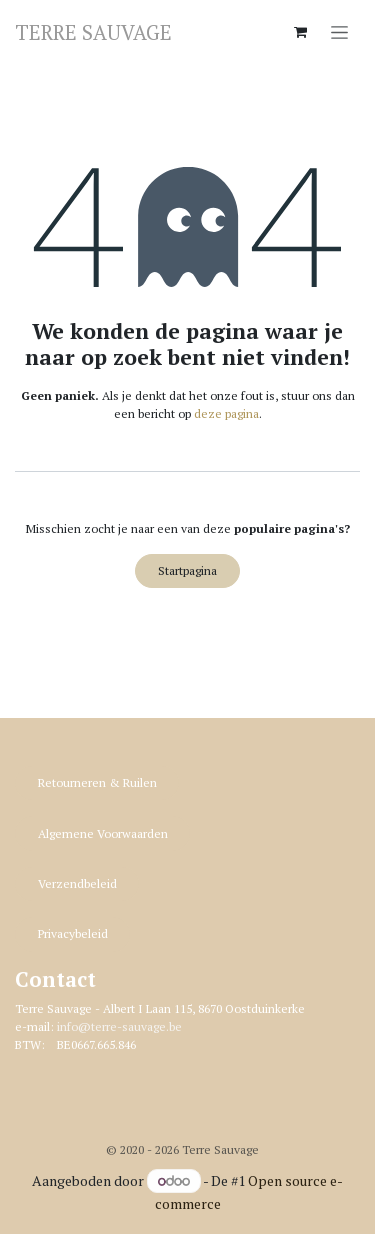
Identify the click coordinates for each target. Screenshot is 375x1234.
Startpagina (187, 570)
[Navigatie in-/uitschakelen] (339, 31)
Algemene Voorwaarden (103, 833)
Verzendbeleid (77, 883)
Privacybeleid (73, 933)
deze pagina (226, 413)
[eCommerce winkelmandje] (300, 32)
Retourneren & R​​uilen (97, 782)
